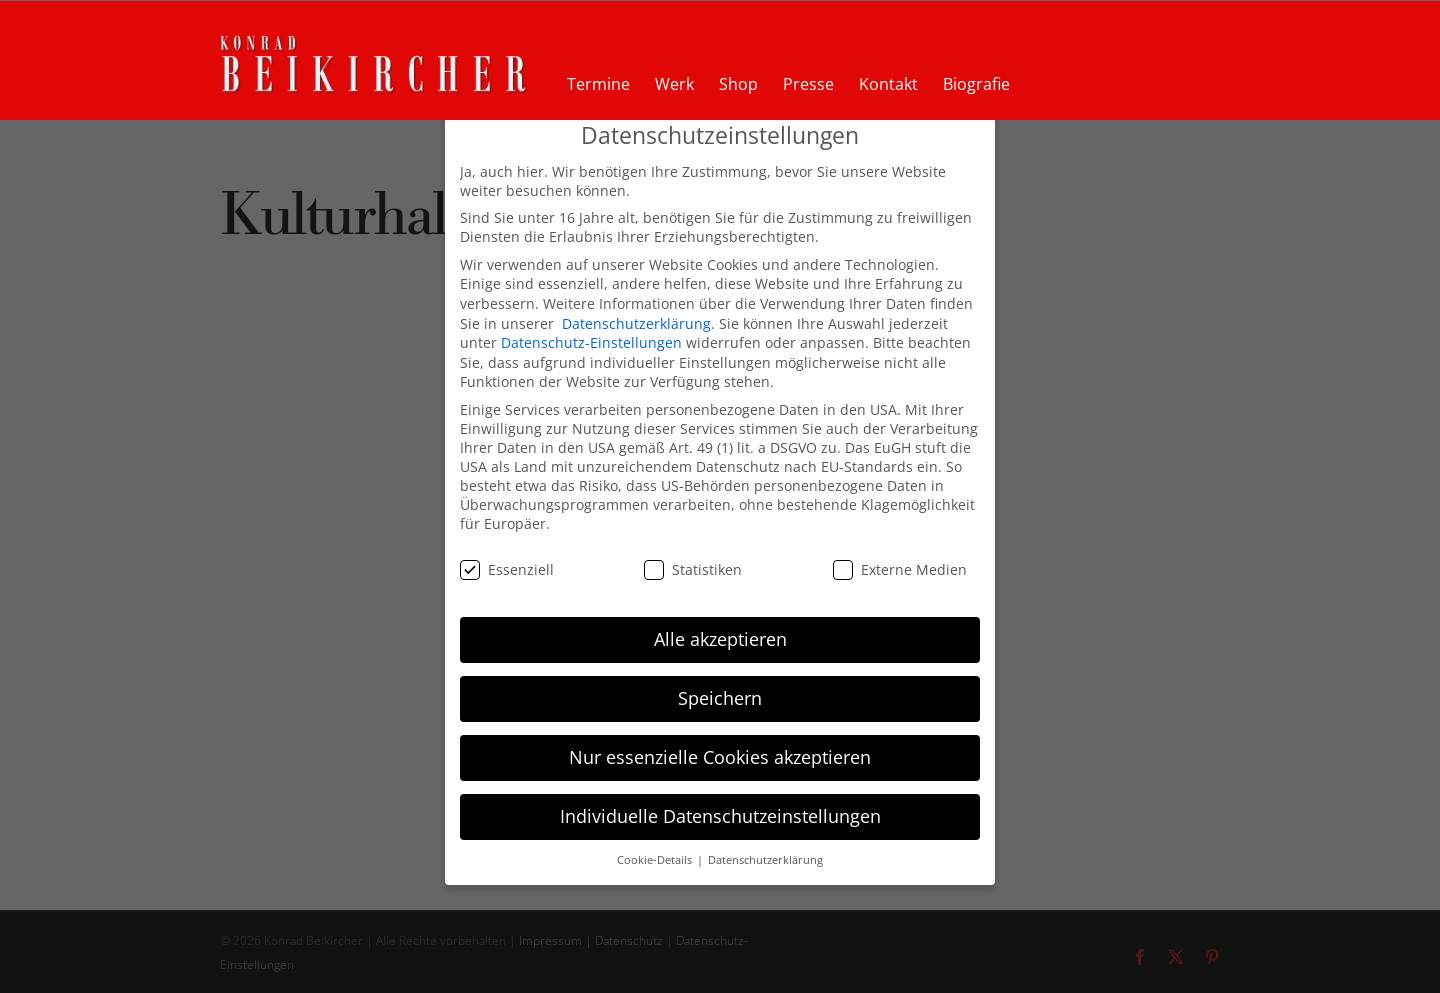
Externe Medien (900, 569)
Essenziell (507, 569)
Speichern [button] (720, 698)
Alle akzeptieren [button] (720, 639)
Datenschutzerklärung (636, 323)
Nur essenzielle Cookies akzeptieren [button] (720, 757)
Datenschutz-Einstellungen (591, 342)
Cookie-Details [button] (656, 860)
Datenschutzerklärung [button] (765, 860)
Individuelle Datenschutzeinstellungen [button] (720, 816)
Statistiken (693, 569)
